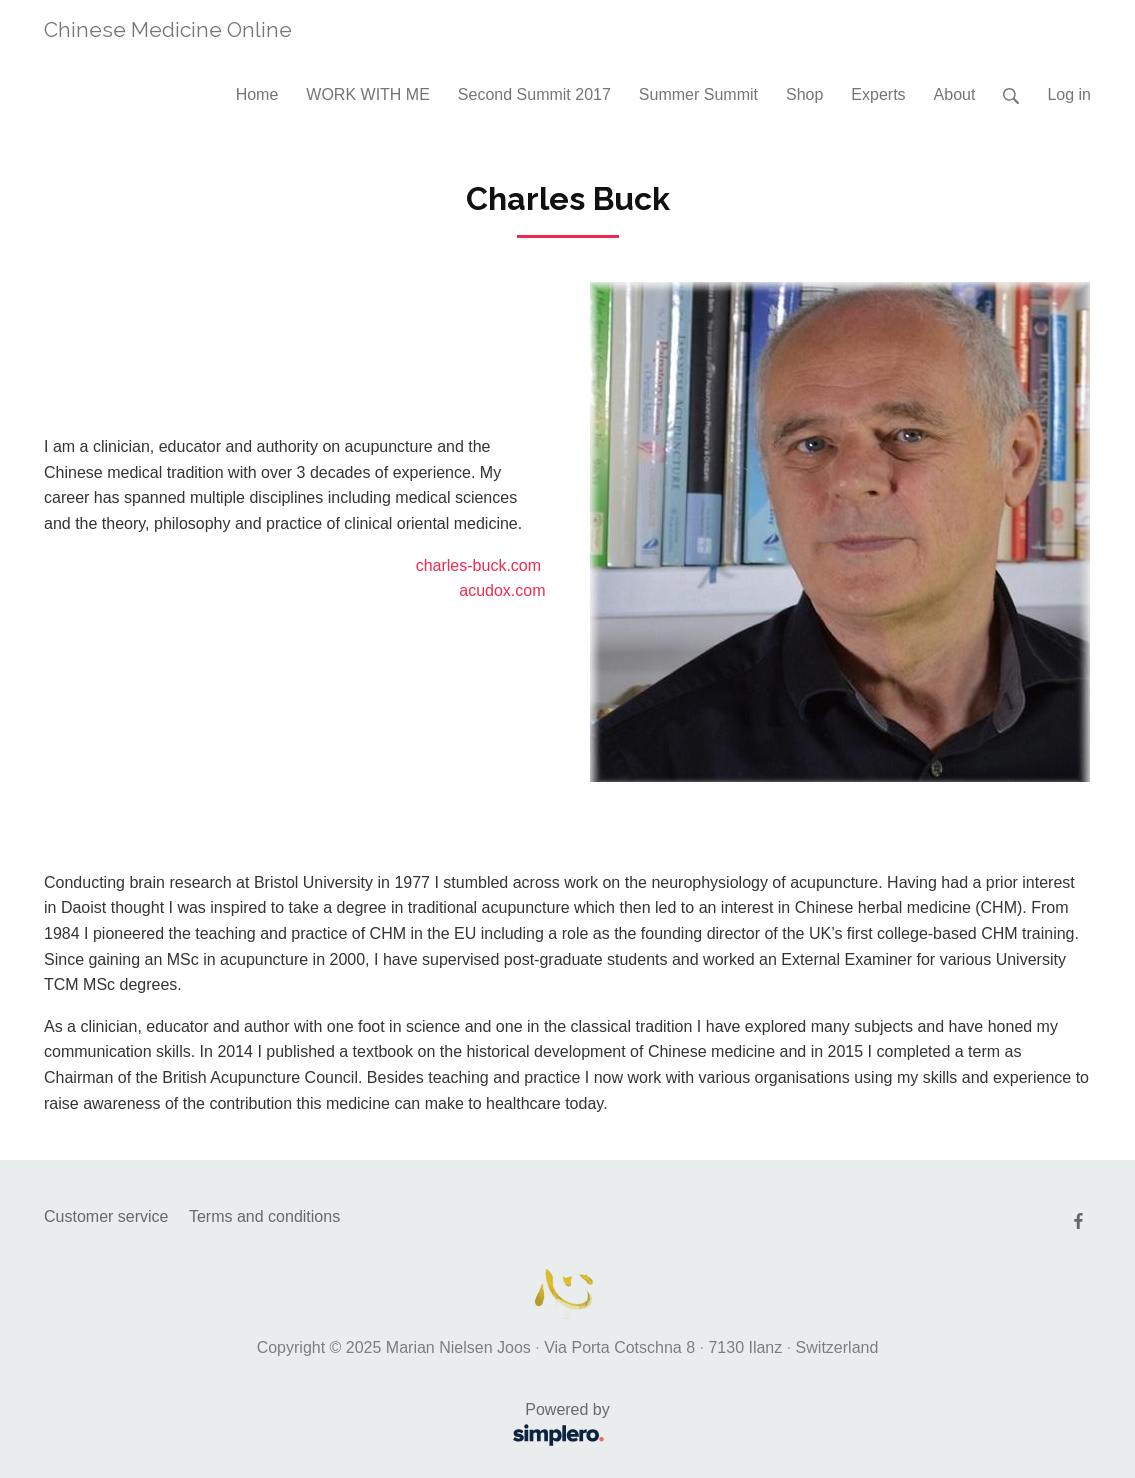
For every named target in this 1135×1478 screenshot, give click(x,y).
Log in (1069, 94)
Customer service (106, 1216)
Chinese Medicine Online (168, 29)
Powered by (333, 1426)
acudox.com (502, 590)
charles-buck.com (478, 565)
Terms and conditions (264, 1216)
